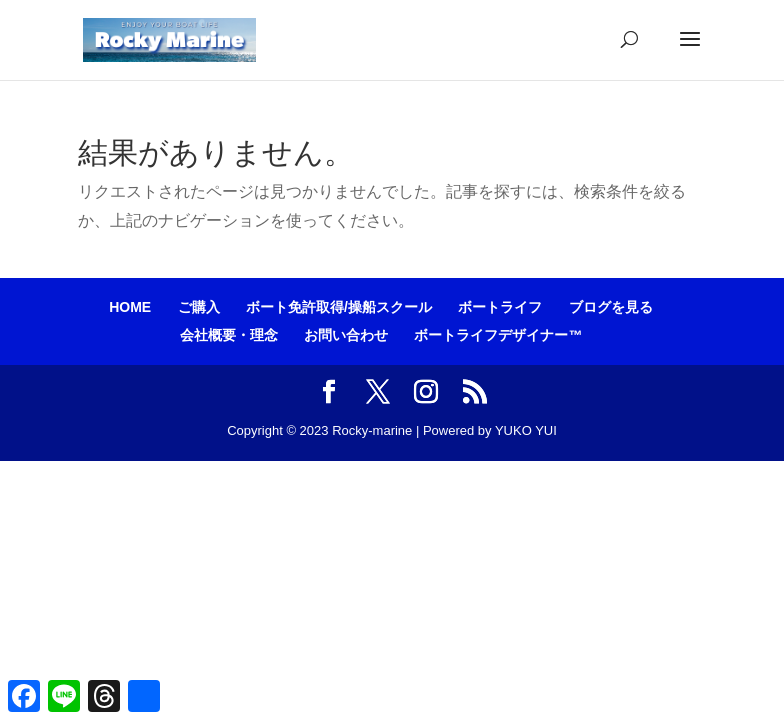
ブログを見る (611, 307)
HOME (130, 307)
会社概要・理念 (229, 335)
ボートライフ (500, 307)
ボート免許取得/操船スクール (339, 307)
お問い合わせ (346, 335)
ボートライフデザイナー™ (498, 335)
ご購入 (199, 307)
